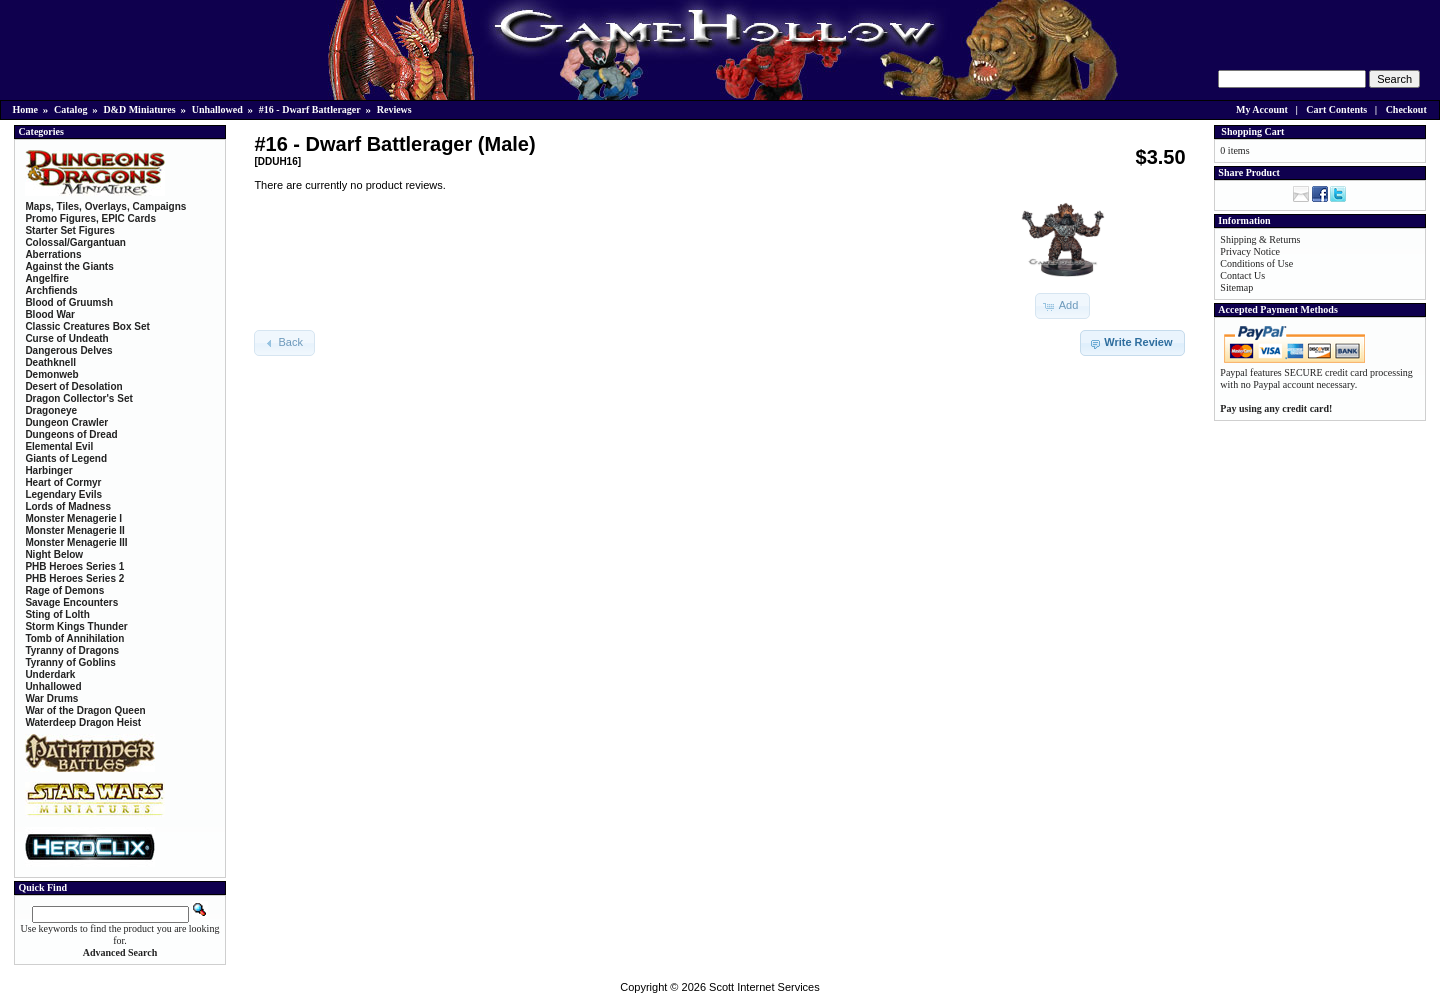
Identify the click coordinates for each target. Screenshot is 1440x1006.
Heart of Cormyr (63, 482)
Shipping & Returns (1260, 239)
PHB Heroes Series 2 (74, 578)
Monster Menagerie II (74, 530)
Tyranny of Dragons (72, 650)
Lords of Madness (68, 506)
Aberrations (53, 254)
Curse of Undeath (66, 338)
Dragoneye (51, 410)
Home (26, 109)
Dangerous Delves (68, 350)
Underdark (50, 674)
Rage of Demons (64, 590)
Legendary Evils (63, 494)
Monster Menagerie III (76, 542)
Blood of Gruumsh (69, 302)
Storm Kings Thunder (76, 626)
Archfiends (51, 290)
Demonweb (51, 374)
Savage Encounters (71, 602)
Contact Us (1242, 275)
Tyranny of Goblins (70, 662)
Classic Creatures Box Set (87, 326)
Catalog (70, 109)
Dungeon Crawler (66, 422)
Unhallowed (217, 109)
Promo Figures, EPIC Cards (90, 218)
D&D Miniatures (139, 109)
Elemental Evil (59, 446)
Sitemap (1236, 287)
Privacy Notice (1250, 251)
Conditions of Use (1256, 263)
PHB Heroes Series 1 (74, 566)
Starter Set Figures (69, 230)
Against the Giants (69, 266)
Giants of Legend (66, 458)
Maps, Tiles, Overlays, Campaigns (105, 206)
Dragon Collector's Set (78, 398)
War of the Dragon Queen (85, 710)
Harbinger (48, 470)
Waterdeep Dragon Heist (83, 722)
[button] (1063, 306)
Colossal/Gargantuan (75, 242)
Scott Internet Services (764, 987)
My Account (1262, 109)
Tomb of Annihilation (74, 638)
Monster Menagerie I (73, 518)
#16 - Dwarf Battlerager (310, 109)
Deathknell (50, 362)
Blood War (50, 314)
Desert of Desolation (73, 386)
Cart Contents (1336, 109)
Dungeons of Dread (71, 434)
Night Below (54, 554)
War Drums (51, 698)
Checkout (1406, 109)
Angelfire (46, 278)
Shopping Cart (1252, 131)
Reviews (394, 109)
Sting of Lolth (57, 614)
